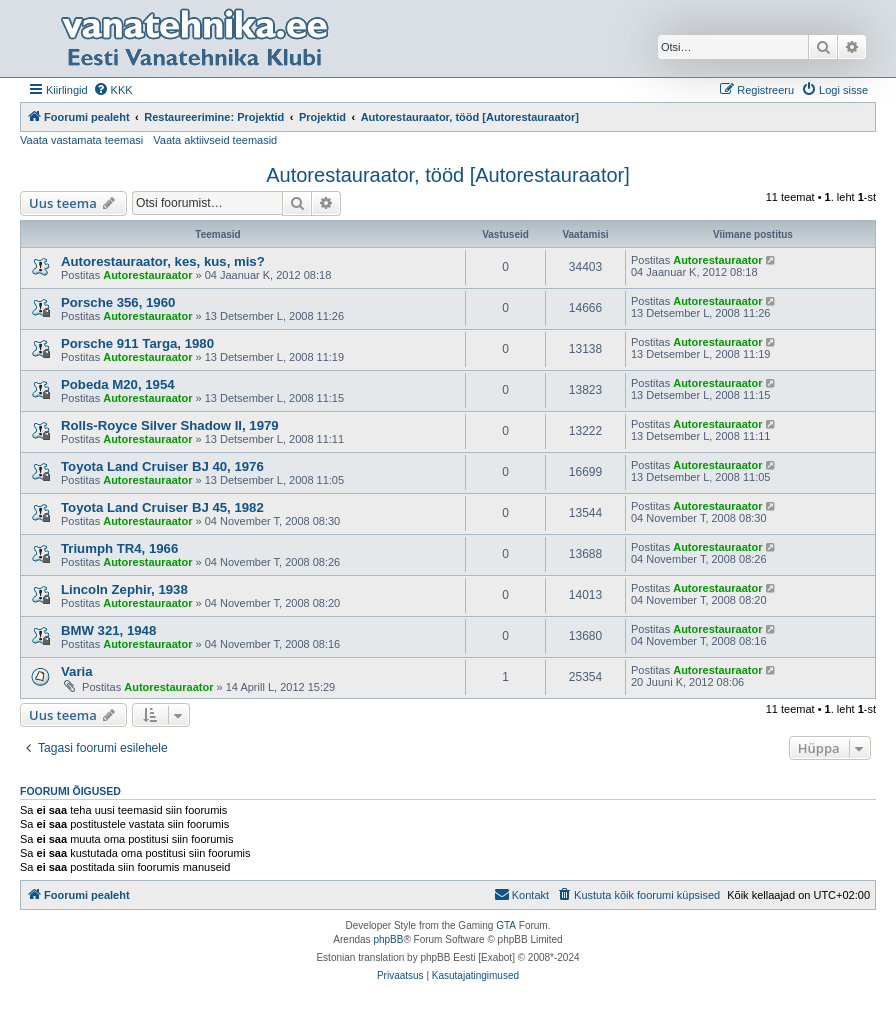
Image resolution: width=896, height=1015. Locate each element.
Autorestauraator (147, 275)
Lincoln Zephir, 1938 (124, 589)
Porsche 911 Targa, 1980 (137, 343)
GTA (506, 925)
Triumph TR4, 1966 (119, 548)
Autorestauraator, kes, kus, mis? (163, 261)
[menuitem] (113, 90)
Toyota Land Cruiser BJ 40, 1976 (162, 466)
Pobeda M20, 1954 (118, 384)
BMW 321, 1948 (108, 630)
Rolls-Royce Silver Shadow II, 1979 (170, 425)
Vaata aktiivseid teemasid (215, 140)
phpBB (388, 939)
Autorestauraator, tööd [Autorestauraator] (448, 175)
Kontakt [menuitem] (521, 894)
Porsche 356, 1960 (118, 302)
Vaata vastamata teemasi (81, 140)
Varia (77, 671)
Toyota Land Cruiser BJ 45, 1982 (162, 507)
